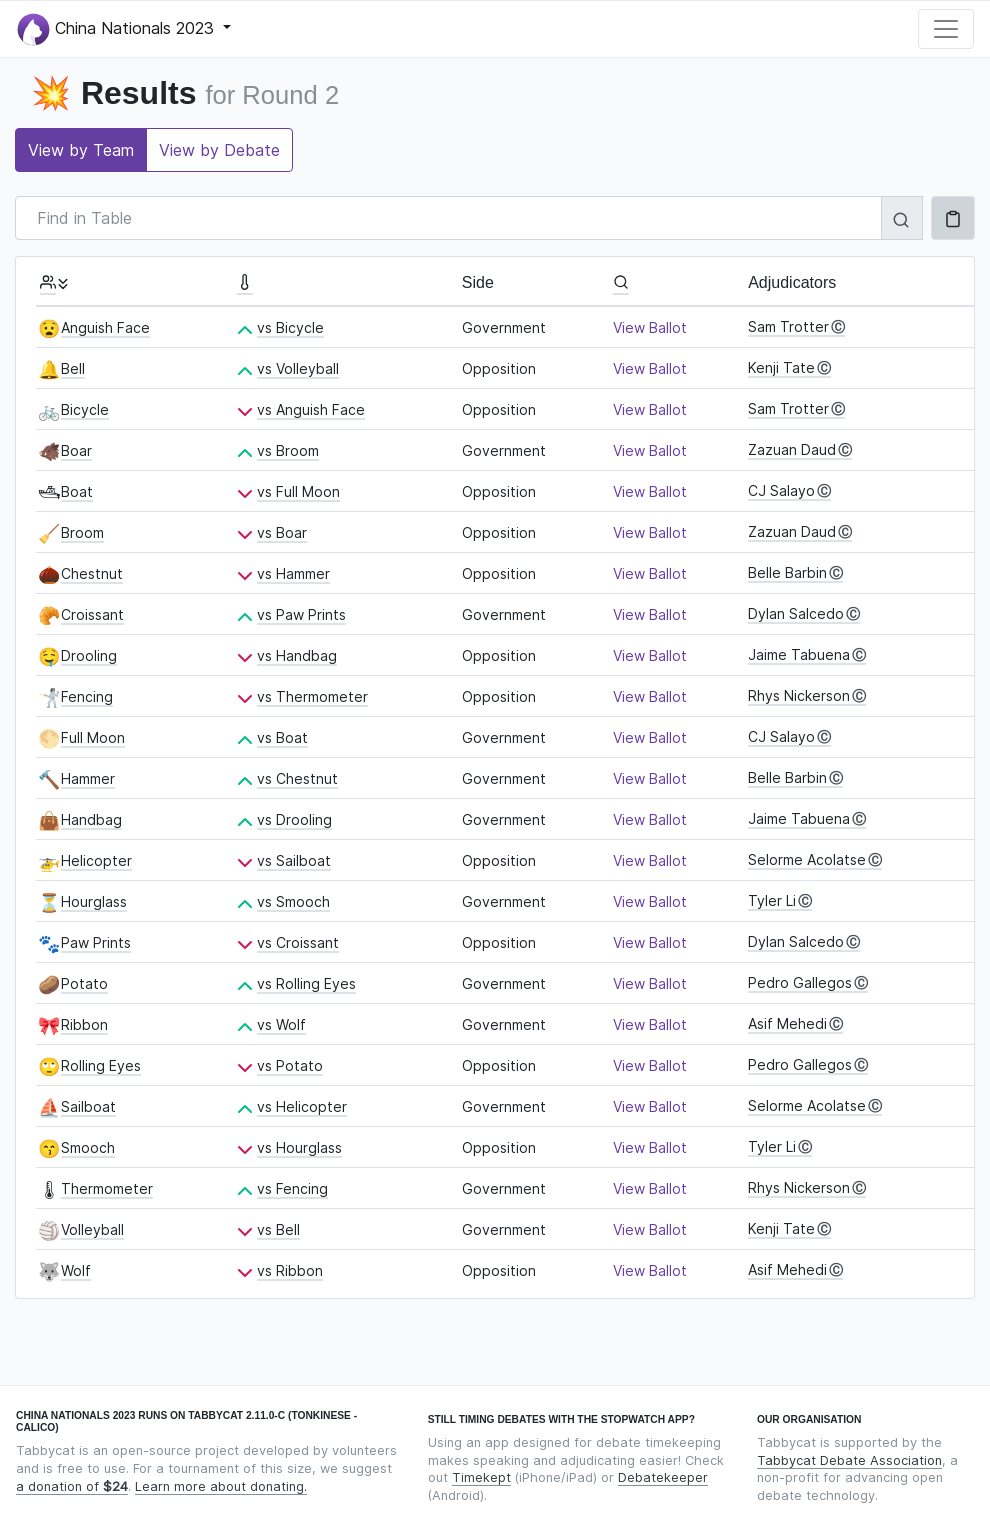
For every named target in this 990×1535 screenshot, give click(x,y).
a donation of (72, 1486)
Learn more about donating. (221, 1486)
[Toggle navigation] (946, 29)
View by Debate (219, 150)
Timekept (481, 1477)
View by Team (81, 150)
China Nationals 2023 (118, 29)
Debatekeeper (663, 1477)
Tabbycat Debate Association (849, 1460)
